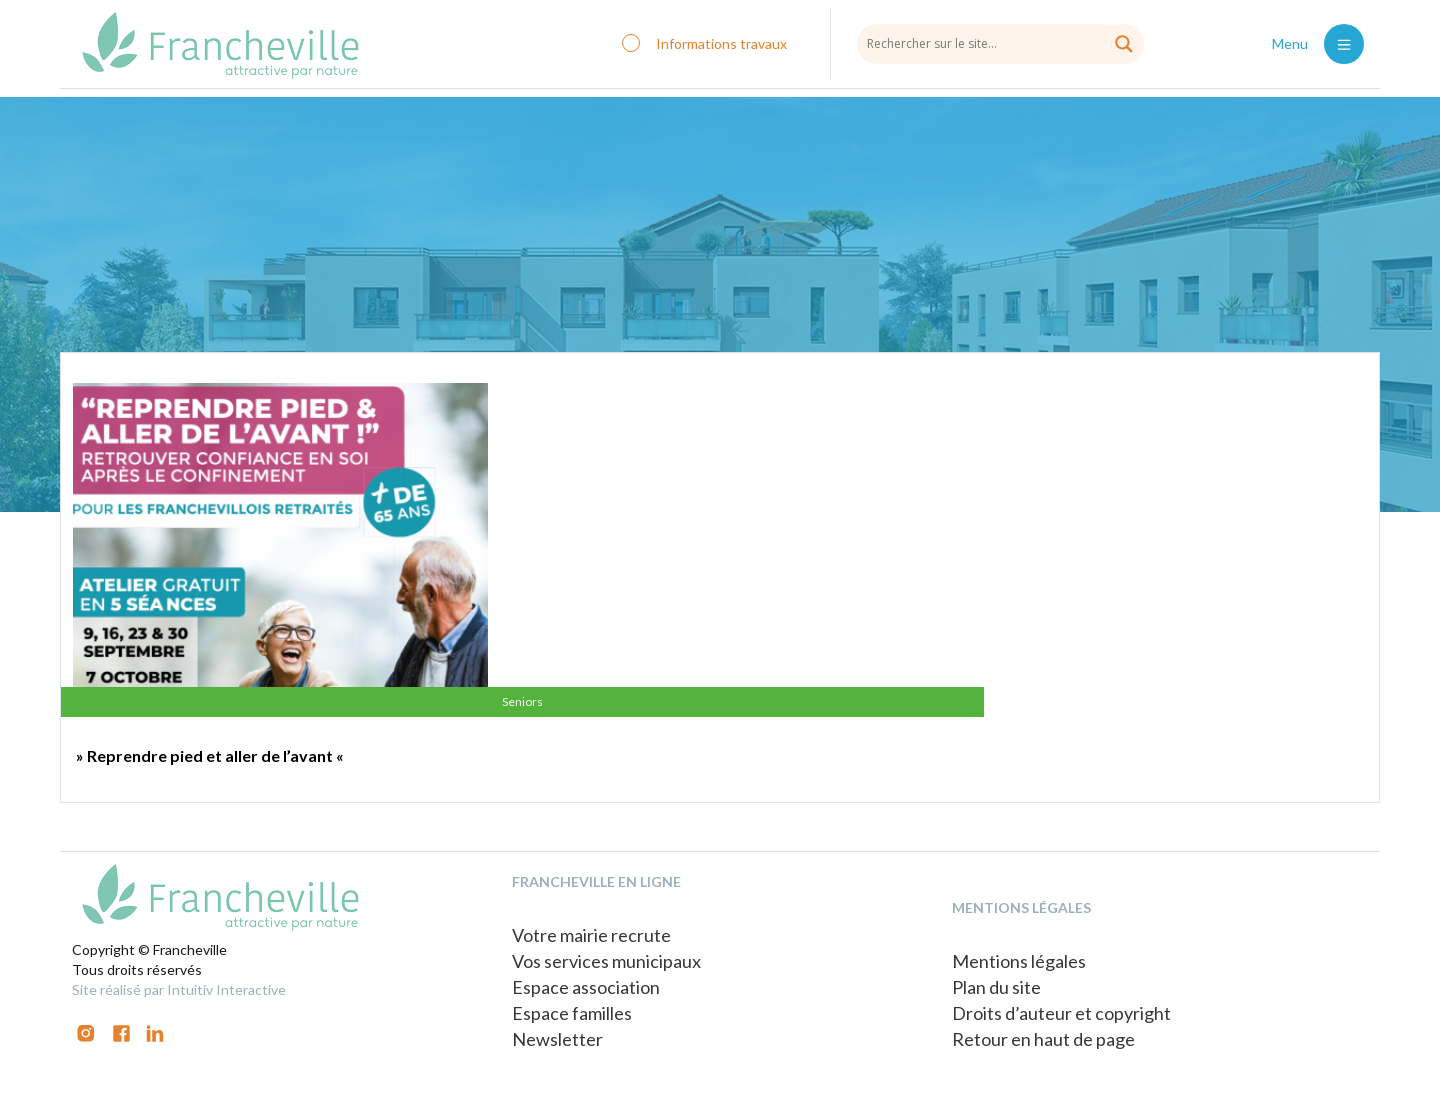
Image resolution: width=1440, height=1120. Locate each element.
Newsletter (557, 1039)
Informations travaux (721, 43)
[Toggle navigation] (1344, 44)
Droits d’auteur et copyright (1061, 1013)
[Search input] (1000, 43)
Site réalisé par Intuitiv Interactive (179, 989)
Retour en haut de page (1043, 1039)
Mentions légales (1019, 961)
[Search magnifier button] (1124, 44)
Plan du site (996, 987)
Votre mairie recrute (591, 935)
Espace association (586, 987)
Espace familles (572, 1013)
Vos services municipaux (606, 961)
